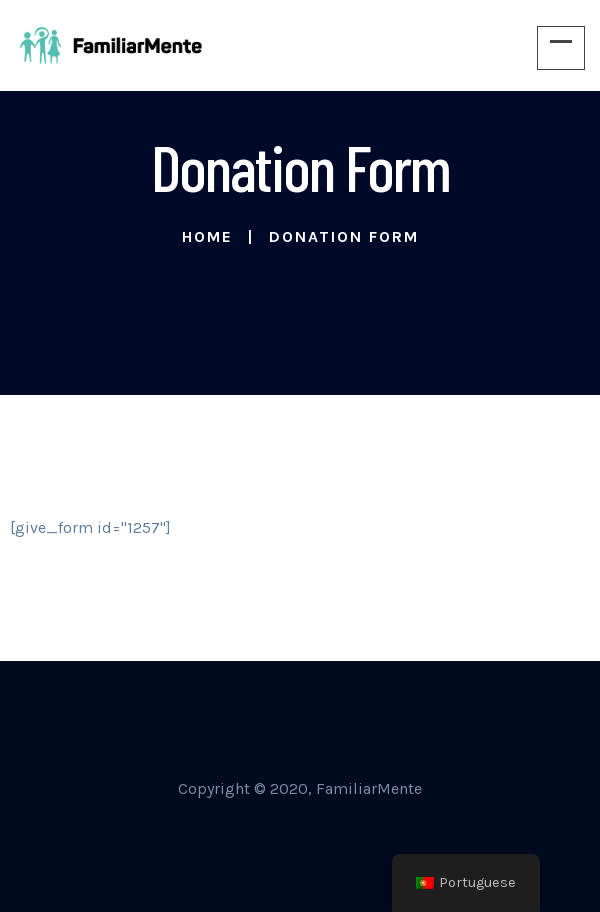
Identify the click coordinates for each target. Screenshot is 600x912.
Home (207, 236)
